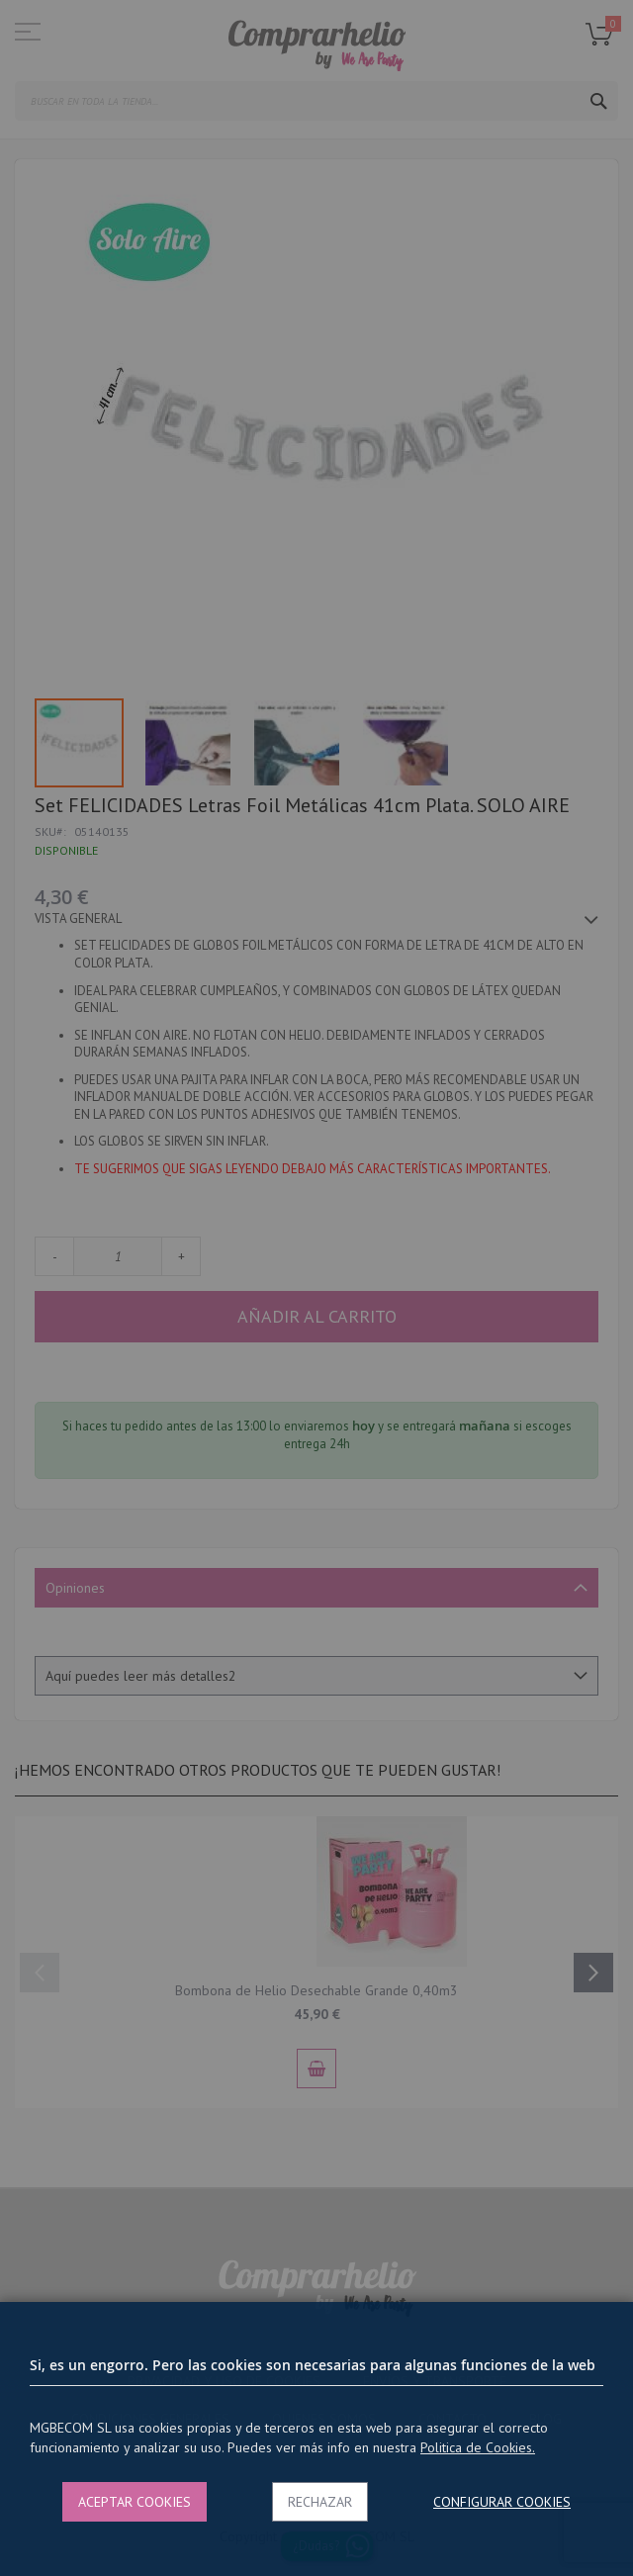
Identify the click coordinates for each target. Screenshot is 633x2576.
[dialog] (316, 1288)
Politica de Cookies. (477, 2447)
